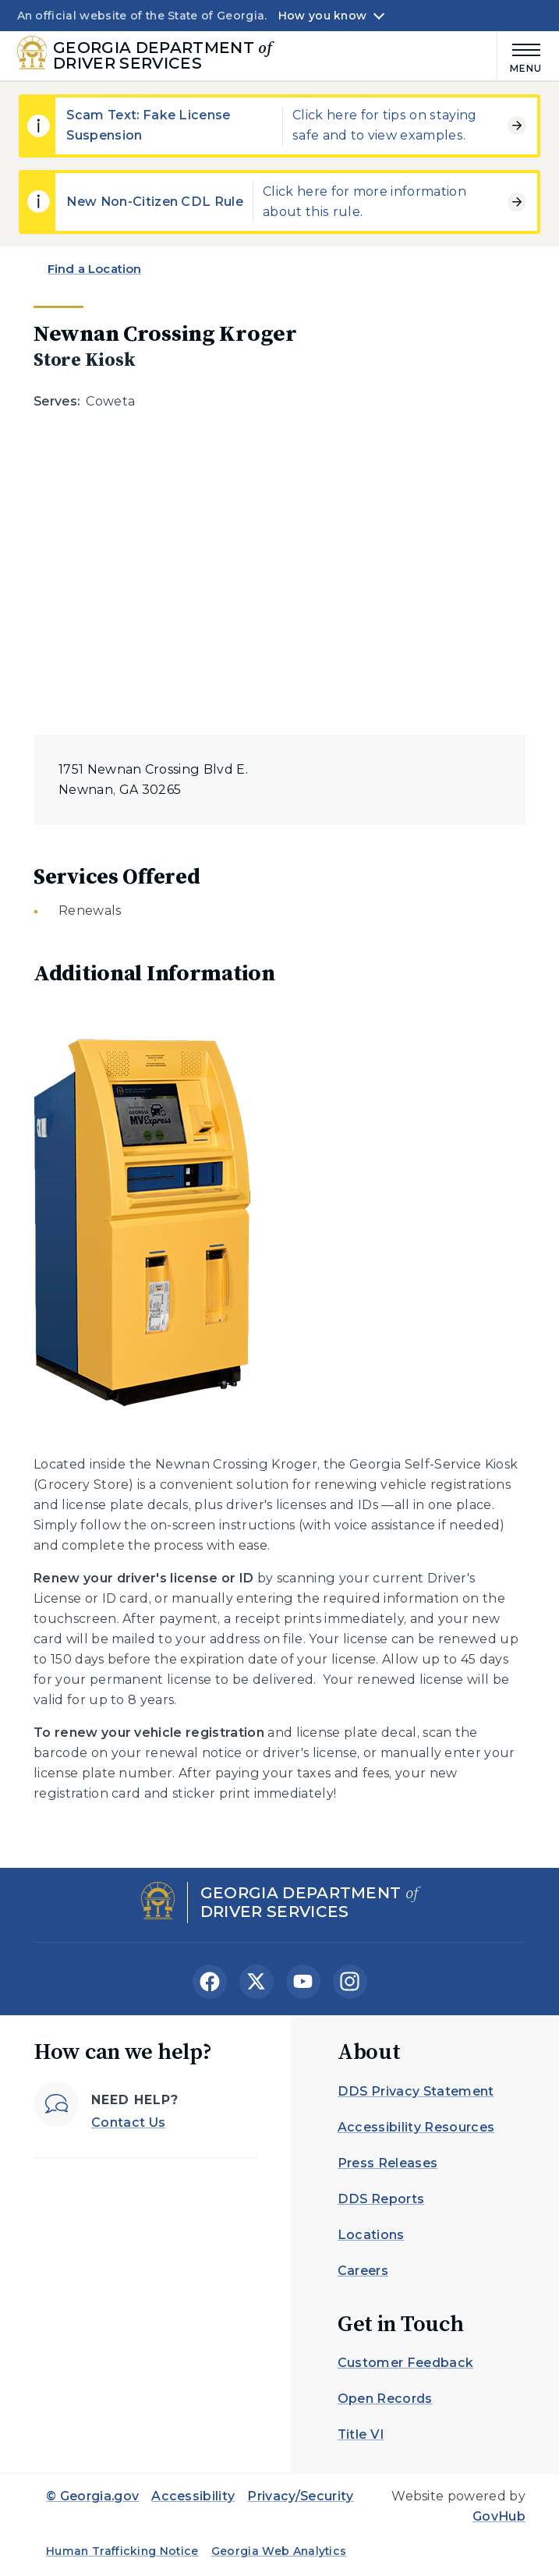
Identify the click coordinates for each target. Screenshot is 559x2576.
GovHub (498, 2516)
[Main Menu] (520, 55)
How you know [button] (322, 15)
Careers (363, 2270)
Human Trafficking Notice (122, 2551)
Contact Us (128, 2122)
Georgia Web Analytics (279, 2551)
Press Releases (387, 2163)
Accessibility (193, 2496)
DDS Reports (381, 2199)
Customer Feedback (405, 2362)
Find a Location (94, 268)
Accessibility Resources (416, 2127)
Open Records (385, 2398)
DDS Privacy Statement (416, 2091)
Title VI (361, 2434)
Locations (371, 2234)
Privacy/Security (300, 2496)
